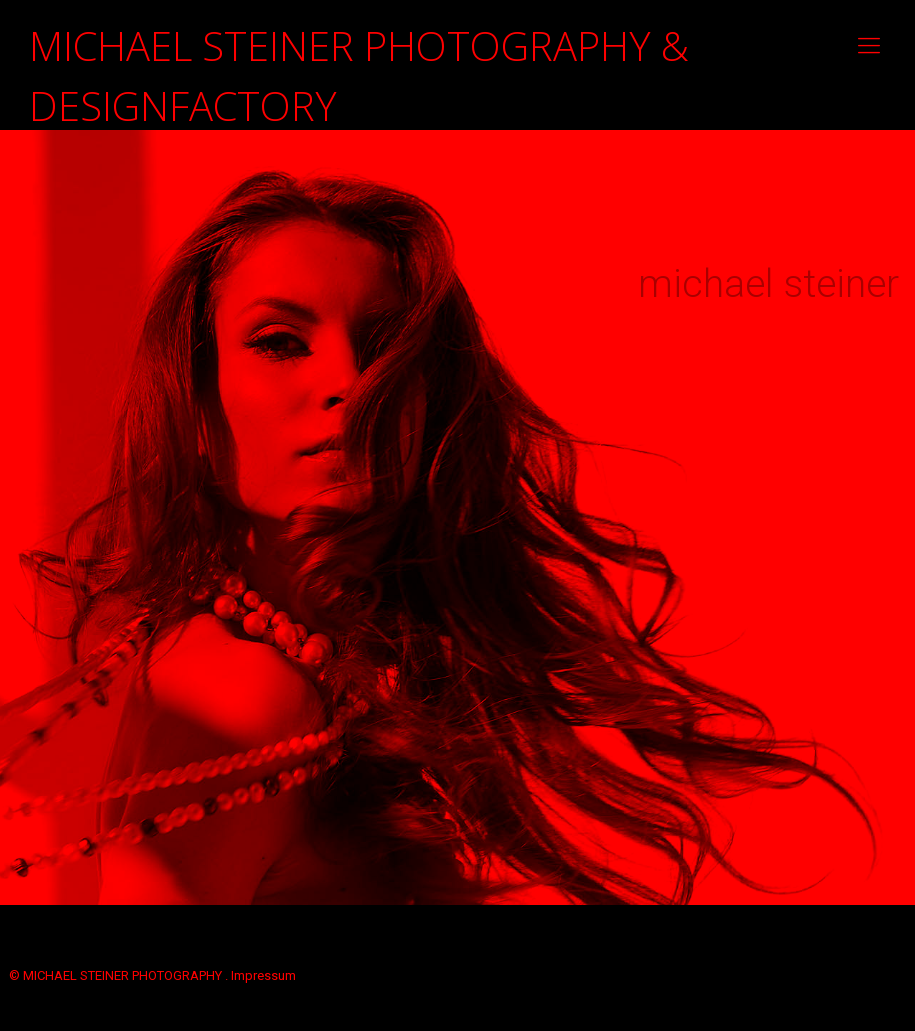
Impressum (263, 975)
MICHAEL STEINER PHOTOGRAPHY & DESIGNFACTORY (359, 54)
